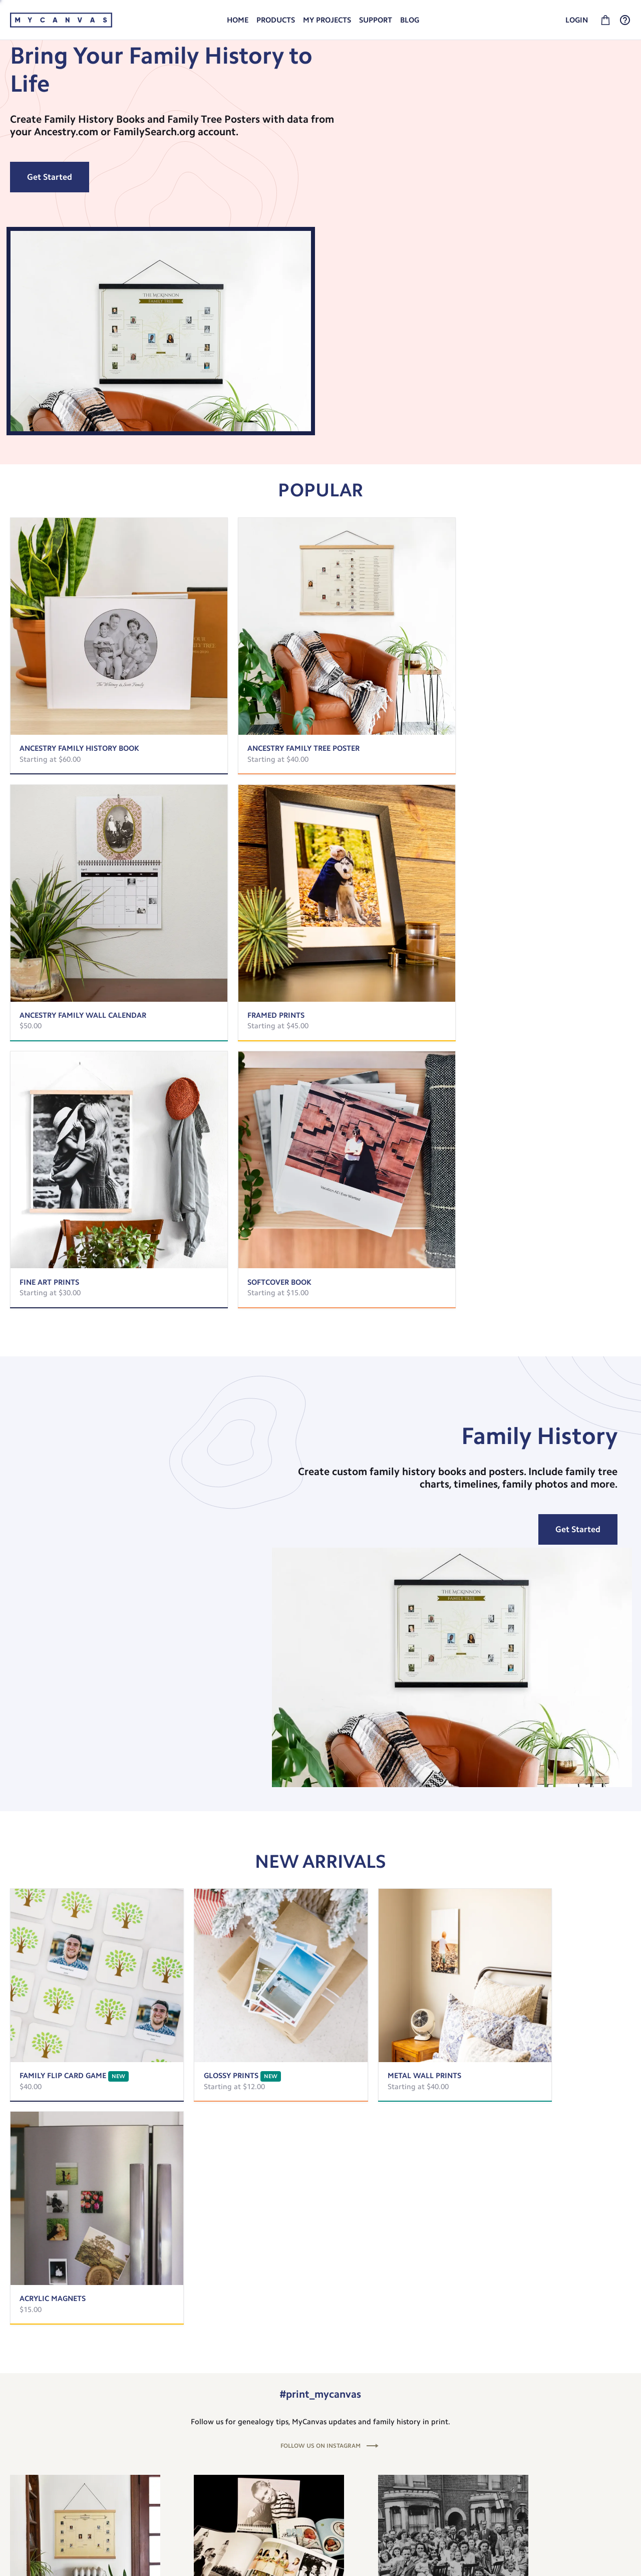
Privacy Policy (452, 2464)
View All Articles (320, 2188)
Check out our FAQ (565, 2435)
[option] (320, 179)
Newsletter (448, 2449)
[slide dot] (290, 2161)
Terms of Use (451, 2478)
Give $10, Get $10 (38, 2497)
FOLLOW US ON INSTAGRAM (320, 1560)
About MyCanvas (457, 2420)
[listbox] (320, 179)
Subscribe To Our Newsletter (320, 2342)
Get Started (49, 243)
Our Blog (445, 2435)
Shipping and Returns (570, 2420)
